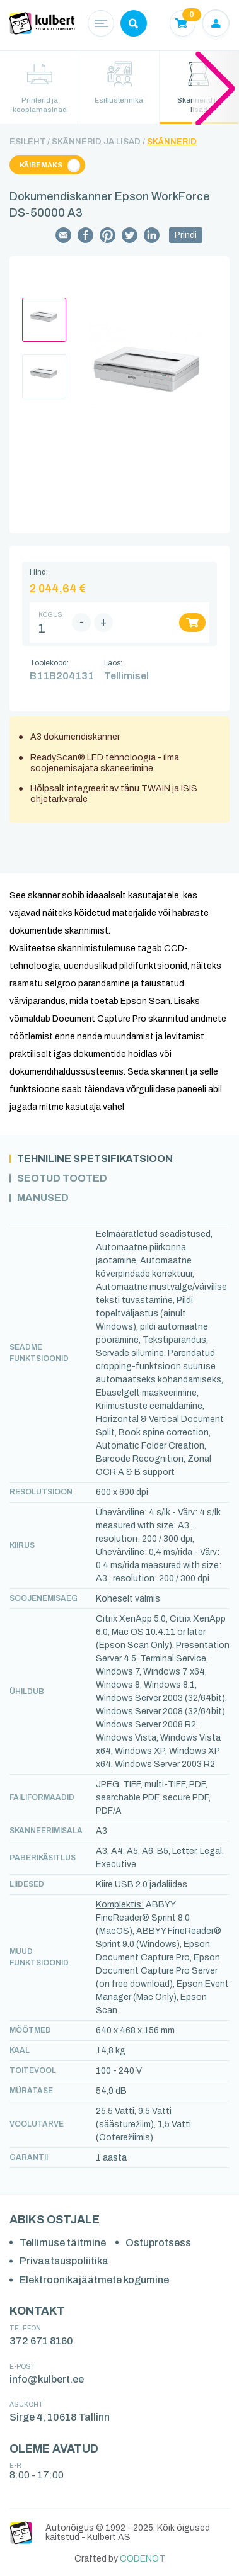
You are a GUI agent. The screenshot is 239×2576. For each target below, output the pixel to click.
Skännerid (172, 141)
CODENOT (142, 2558)
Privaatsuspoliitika (64, 2261)
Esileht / (29, 141)
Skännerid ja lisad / (98, 141)
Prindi (186, 235)
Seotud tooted (62, 1178)
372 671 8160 (41, 2341)
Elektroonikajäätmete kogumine (94, 2279)
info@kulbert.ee (46, 2379)
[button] (215, 87)
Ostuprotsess (158, 2242)
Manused (43, 1198)
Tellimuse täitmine (63, 2242)
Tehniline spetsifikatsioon (95, 1159)
